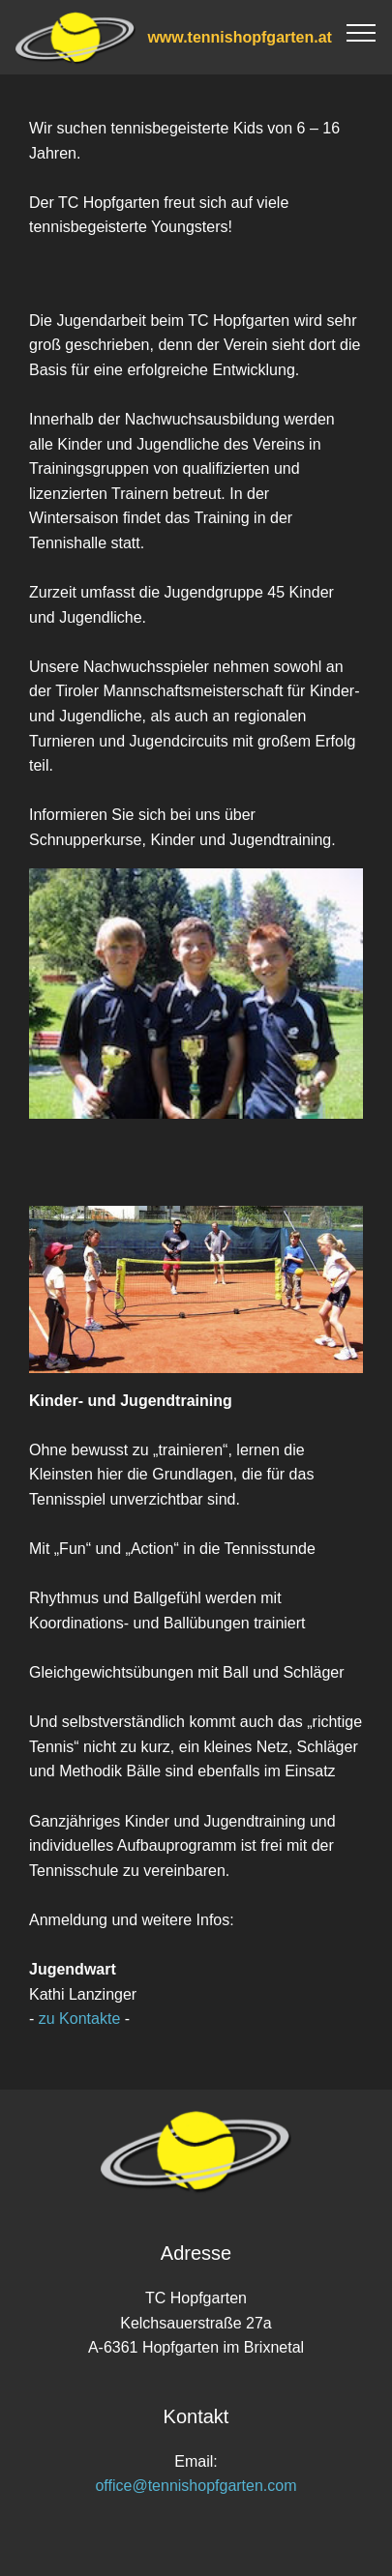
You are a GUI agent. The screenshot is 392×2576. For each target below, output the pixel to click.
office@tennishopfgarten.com (195, 2485)
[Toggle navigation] (362, 32)
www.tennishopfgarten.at (239, 37)
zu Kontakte (79, 2018)
